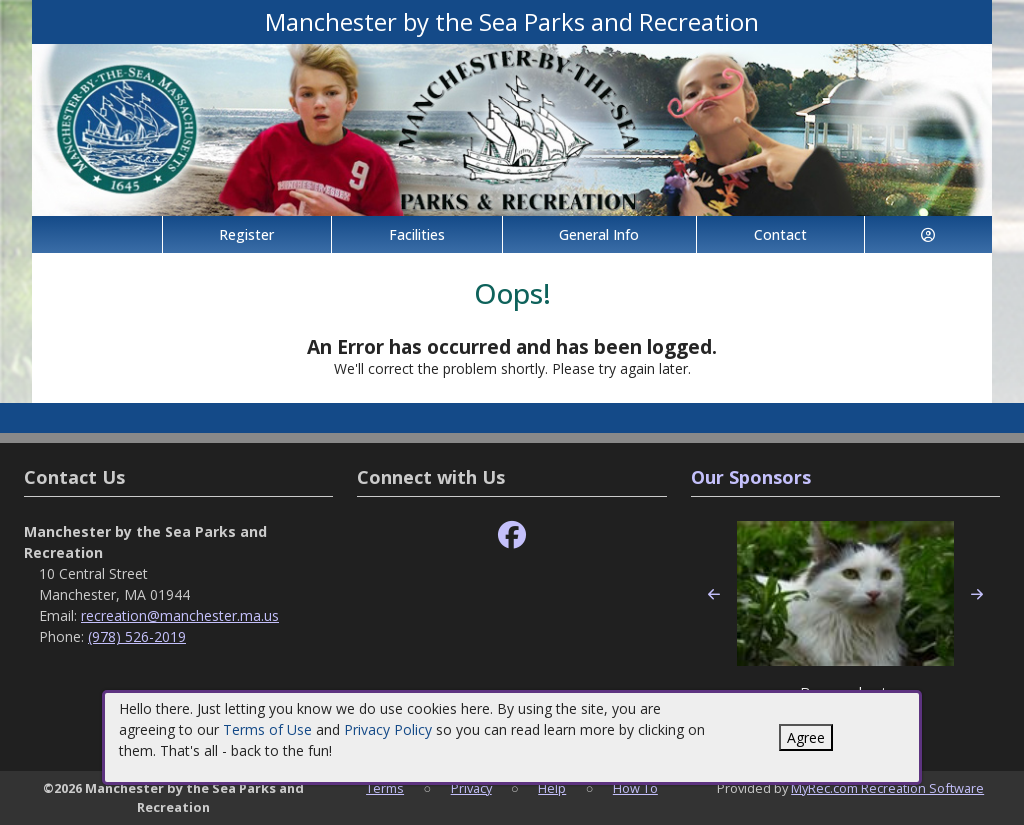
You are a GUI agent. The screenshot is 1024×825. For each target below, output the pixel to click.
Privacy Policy (388, 729)
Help (552, 788)
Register (246, 234)
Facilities (417, 234)
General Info (599, 234)
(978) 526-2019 (137, 636)
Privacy (471, 788)
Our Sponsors (751, 477)
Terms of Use (267, 729)
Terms (385, 788)
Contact (780, 234)
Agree (806, 737)
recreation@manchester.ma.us (180, 615)
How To (635, 788)
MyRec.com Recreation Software (887, 788)
